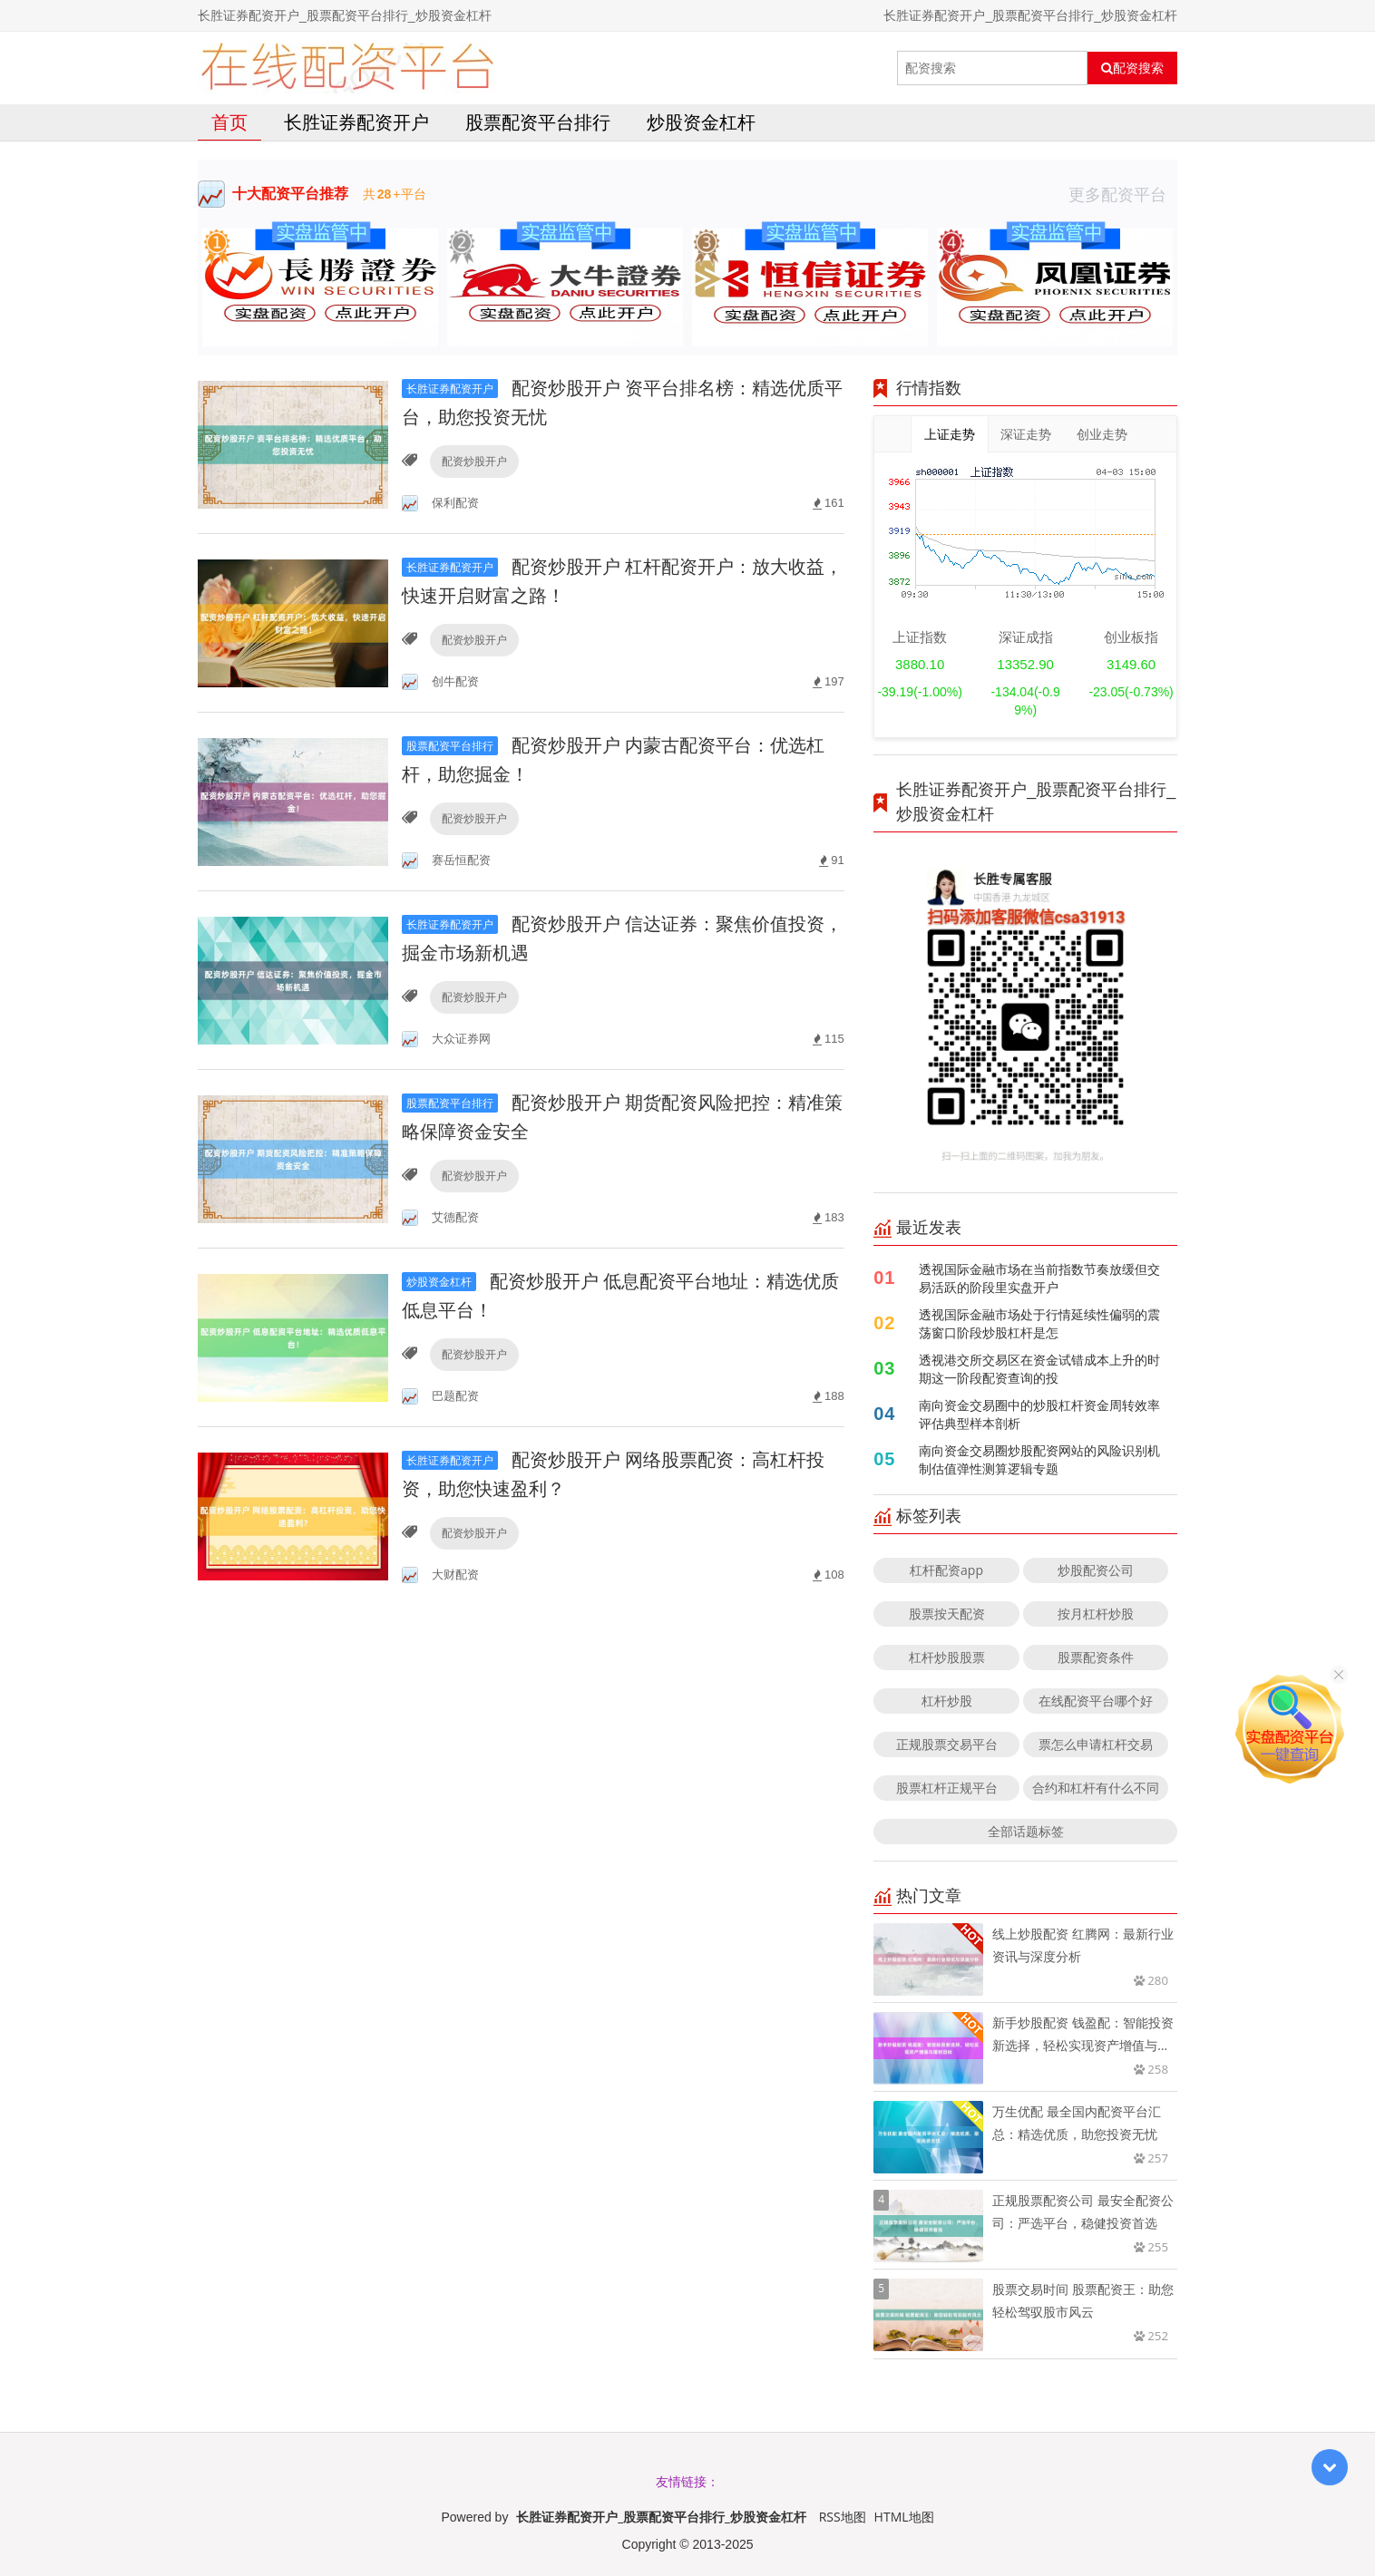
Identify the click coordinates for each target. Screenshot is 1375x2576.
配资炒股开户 (474, 461)
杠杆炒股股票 (947, 1657)
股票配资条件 (1096, 1657)
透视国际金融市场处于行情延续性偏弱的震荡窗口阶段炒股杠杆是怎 (1039, 1323)
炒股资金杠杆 (701, 122)
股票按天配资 (947, 1613)
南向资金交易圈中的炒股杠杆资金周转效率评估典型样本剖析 (1039, 1414)
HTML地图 (904, 2516)
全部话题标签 (1026, 1831)
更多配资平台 (1122, 194)
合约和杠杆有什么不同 (1095, 1787)
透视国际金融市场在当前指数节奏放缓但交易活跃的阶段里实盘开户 (1039, 1278)
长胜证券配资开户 (356, 122)
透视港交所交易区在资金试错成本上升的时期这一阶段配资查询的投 (1039, 1368)
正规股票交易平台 (947, 1744)
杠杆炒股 (947, 1700)
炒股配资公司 (1096, 1570)
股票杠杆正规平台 (947, 1787)
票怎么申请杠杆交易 (1096, 1744)
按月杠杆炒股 (1096, 1613)
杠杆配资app (946, 1570)
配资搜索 (1132, 68)
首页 (229, 122)
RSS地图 (842, 2516)
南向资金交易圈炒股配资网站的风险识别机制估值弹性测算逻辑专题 (1039, 1459)
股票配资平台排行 (537, 122)
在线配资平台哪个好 (1096, 1700)
